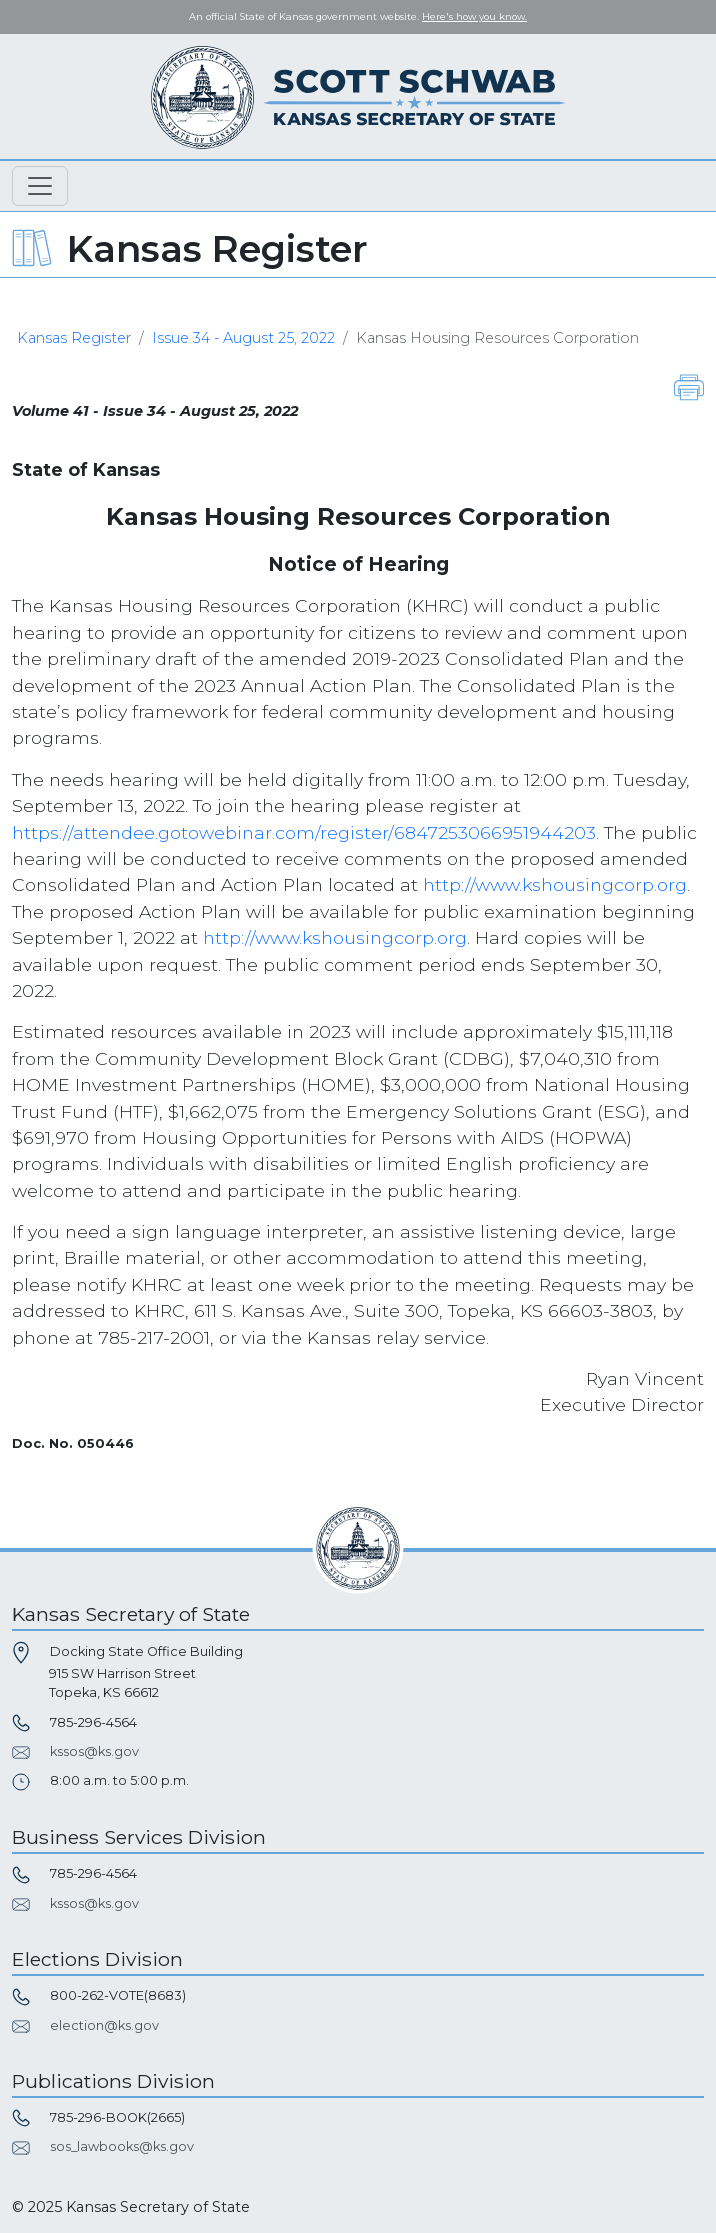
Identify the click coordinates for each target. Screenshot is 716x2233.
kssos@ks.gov (94, 1751)
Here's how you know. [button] (474, 16)
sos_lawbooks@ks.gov (122, 2146)
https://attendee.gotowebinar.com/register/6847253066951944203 (304, 832)
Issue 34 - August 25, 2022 (243, 338)
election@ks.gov (104, 2025)
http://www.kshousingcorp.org (555, 884)
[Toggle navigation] (40, 186)
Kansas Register (74, 338)
